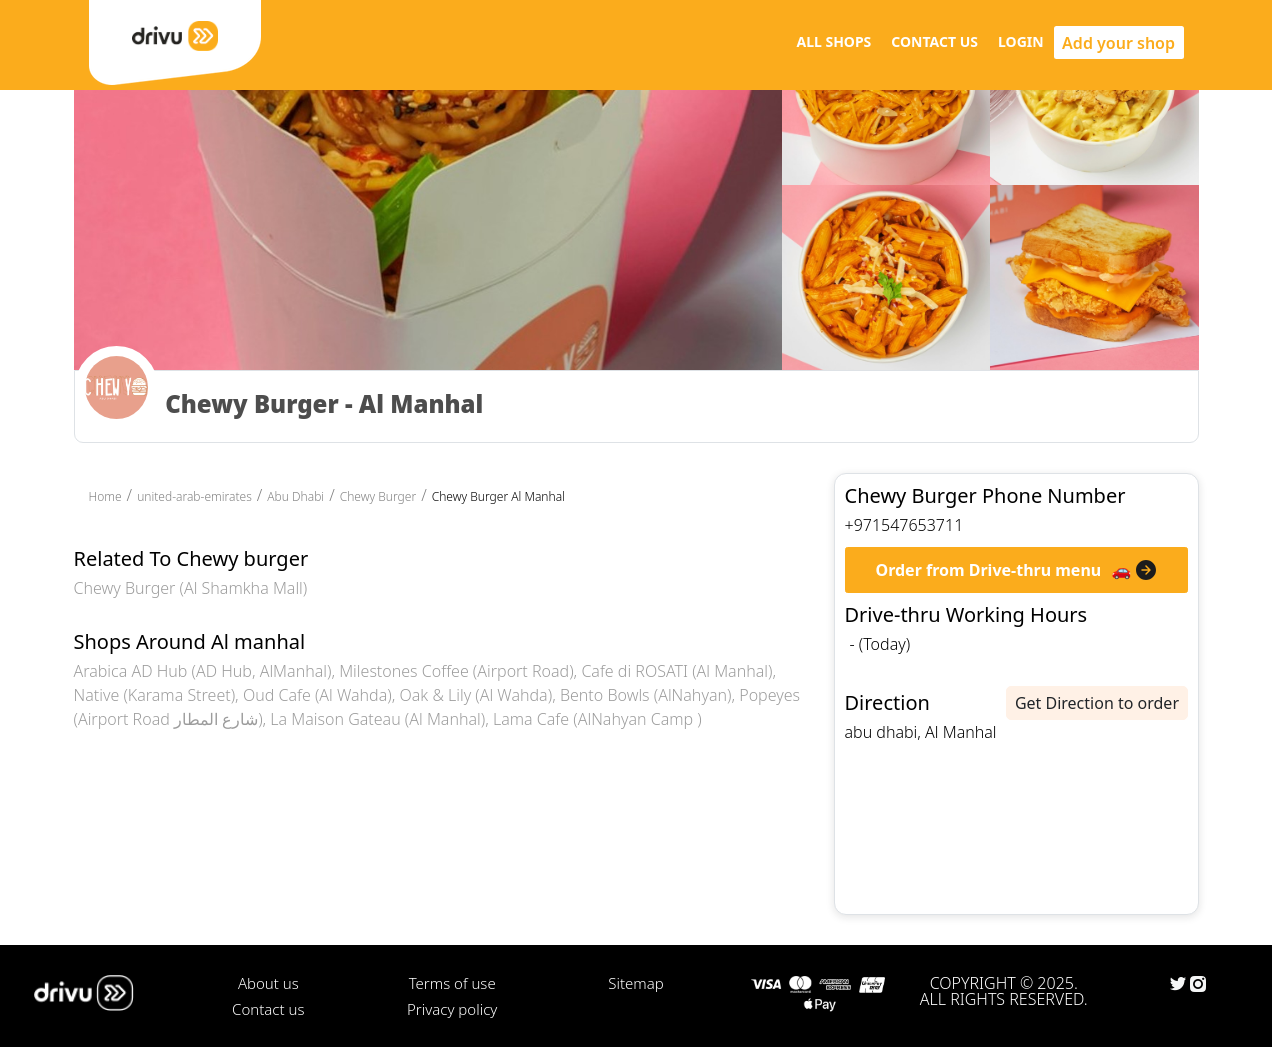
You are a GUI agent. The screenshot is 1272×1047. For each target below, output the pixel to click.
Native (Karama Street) (155, 695)
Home (105, 496)
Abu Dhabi (295, 496)
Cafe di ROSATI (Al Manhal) (676, 671)
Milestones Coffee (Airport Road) (456, 671)
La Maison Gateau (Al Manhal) (377, 719)
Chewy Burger (378, 496)
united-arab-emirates (194, 496)
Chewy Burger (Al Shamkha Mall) (191, 588)
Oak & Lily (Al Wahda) (475, 695)
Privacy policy (452, 1009)
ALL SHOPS (833, 41)
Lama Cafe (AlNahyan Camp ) (597, 719)
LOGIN (1021, 41)
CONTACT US (934, 41)
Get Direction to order (1097, 703)
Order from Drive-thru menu (989, 570)
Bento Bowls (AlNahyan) (646, 695)
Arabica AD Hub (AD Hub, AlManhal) (203, 671)
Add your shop (1118, 43)
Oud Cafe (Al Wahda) (317, 695)
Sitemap (635, 983)
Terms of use (452, 983)
